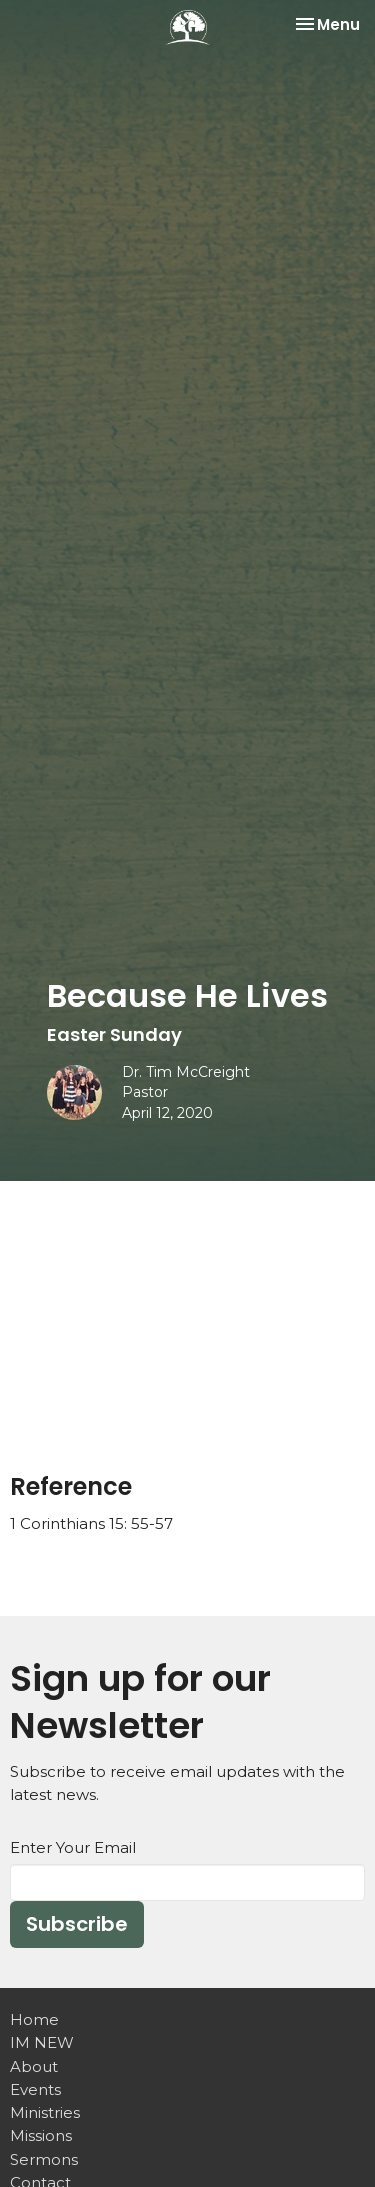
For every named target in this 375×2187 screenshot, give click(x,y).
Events (35, 2089)
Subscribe (77, 1924)
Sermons (44, 2159)
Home (34, 2019)
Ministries (45, 2112)
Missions (41, 2135)
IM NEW (42, 2042)
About (34, 2066)
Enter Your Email (73, 1847)
